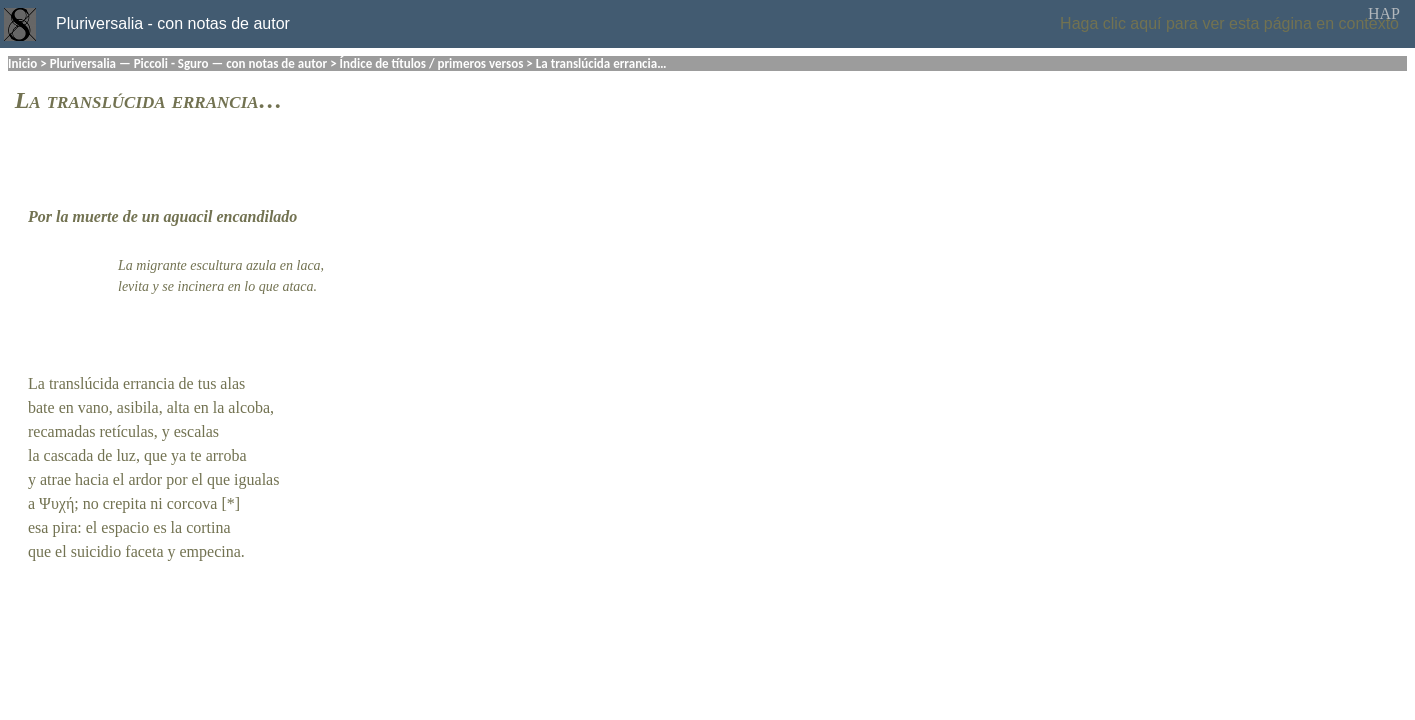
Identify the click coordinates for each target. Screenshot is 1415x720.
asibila (138, 407)
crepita (125, 503)
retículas (127, 431)
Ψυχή (56, 503)
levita (133, 286)
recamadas (62, 431)
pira (64, 527)
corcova (192, 503)
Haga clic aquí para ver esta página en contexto (1229, 23)
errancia (149, 383)
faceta (144, 551)
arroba (226, 455)
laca (309, 265)
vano (93, 407)
